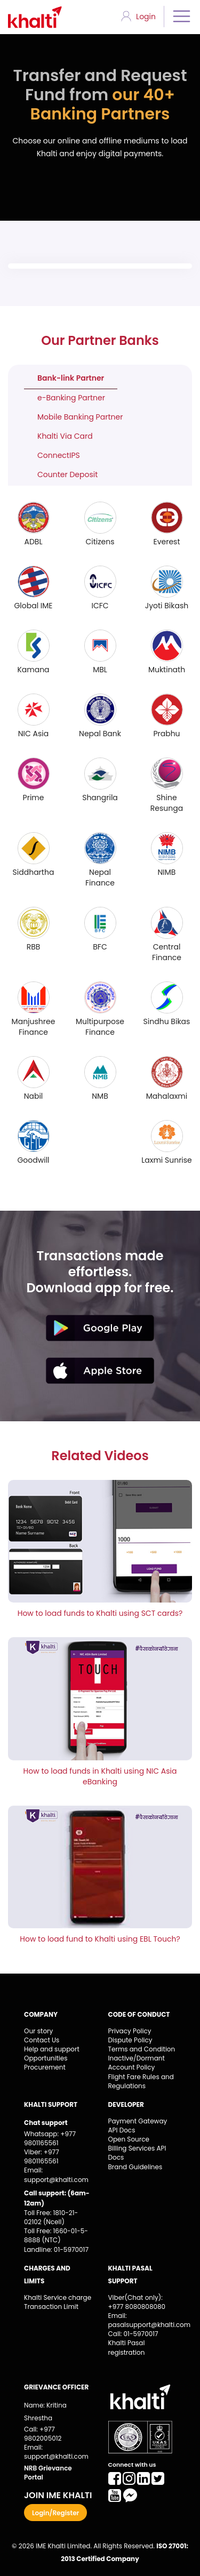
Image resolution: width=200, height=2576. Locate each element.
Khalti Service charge (57, 2297)
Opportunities (46, 2058)
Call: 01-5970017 (133, 2333)
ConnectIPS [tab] (58, 455)
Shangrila (100, 797)
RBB (34, 946)
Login (146, 16)
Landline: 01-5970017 (56, 2249)
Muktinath (166, 669)
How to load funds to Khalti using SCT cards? (100, 1613)
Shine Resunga (166, 803)
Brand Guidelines (135, 2166)
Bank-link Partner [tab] (70, 378)
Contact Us (41, 2039)
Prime (33, 797)
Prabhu (166, 733)
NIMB (167, 872)
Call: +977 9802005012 (42, 2434)
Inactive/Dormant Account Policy (136, 2063)
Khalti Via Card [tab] (65, 436)
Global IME (33, 605)
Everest (166, 541)
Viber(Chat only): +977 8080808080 (137, 2302)
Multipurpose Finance (100, 1026)
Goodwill (33, 1160)
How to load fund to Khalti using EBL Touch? (100, 1939)
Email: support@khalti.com (56, 2175)
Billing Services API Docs (137, 2153)
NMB (100, 1096)
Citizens (99, 541)
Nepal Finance (100, 877)
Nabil (33, 1096)
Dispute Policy (130, 2039)
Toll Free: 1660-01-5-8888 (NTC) (56, 2235)
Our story (38, 2030)
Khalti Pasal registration (126, 2347)
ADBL (34, 541)
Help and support (51, 2049)
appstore (100, 1370)
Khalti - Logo (38, 17)
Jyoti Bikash (167, 605)
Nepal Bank (100, 733)
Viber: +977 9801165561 (41, 2156)
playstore (100, 1328)
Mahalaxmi (166, 1096)
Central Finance (166, 952)
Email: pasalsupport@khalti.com (142, 2320)
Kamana (33, 669)
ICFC (99, 605)
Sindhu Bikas (166, 1021)
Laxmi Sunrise (166, 1160)
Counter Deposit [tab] (67, 474)
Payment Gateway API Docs (137, 2125)
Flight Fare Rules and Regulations (141, 2081)
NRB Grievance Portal (48, 2473)
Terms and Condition (141, 2049)
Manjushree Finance (33, 1026)
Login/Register (55, 2512)
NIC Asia (33, 733)
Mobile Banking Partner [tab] (80, 417)
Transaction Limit (51, 2306)
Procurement (45, 2067)
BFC (100, 946)
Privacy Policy (129, 2030)
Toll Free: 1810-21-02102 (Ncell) (51, 2217)
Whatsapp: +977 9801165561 (50, 2138)
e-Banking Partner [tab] (71, 397)
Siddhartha (33, 872)
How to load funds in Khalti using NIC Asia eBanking (100, 1776)
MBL (100, 669)
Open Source (128, 2139)
